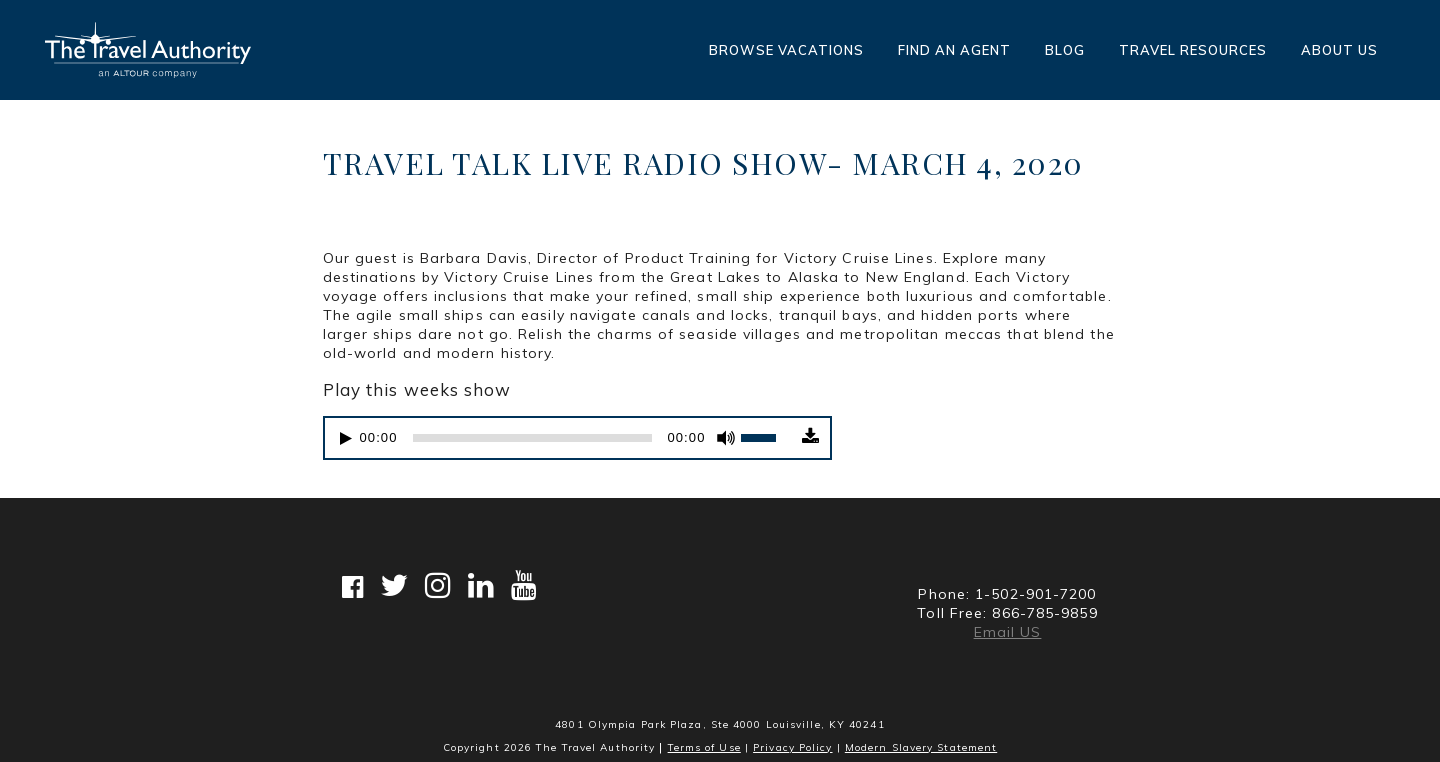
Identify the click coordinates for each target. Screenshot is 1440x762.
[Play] (346, 438)
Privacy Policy (792, 747)
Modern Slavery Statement (921, 747)
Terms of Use (704, 747)
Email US (1008, 632)
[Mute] (726, 438)
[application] (561, 438)
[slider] (533, 438)
